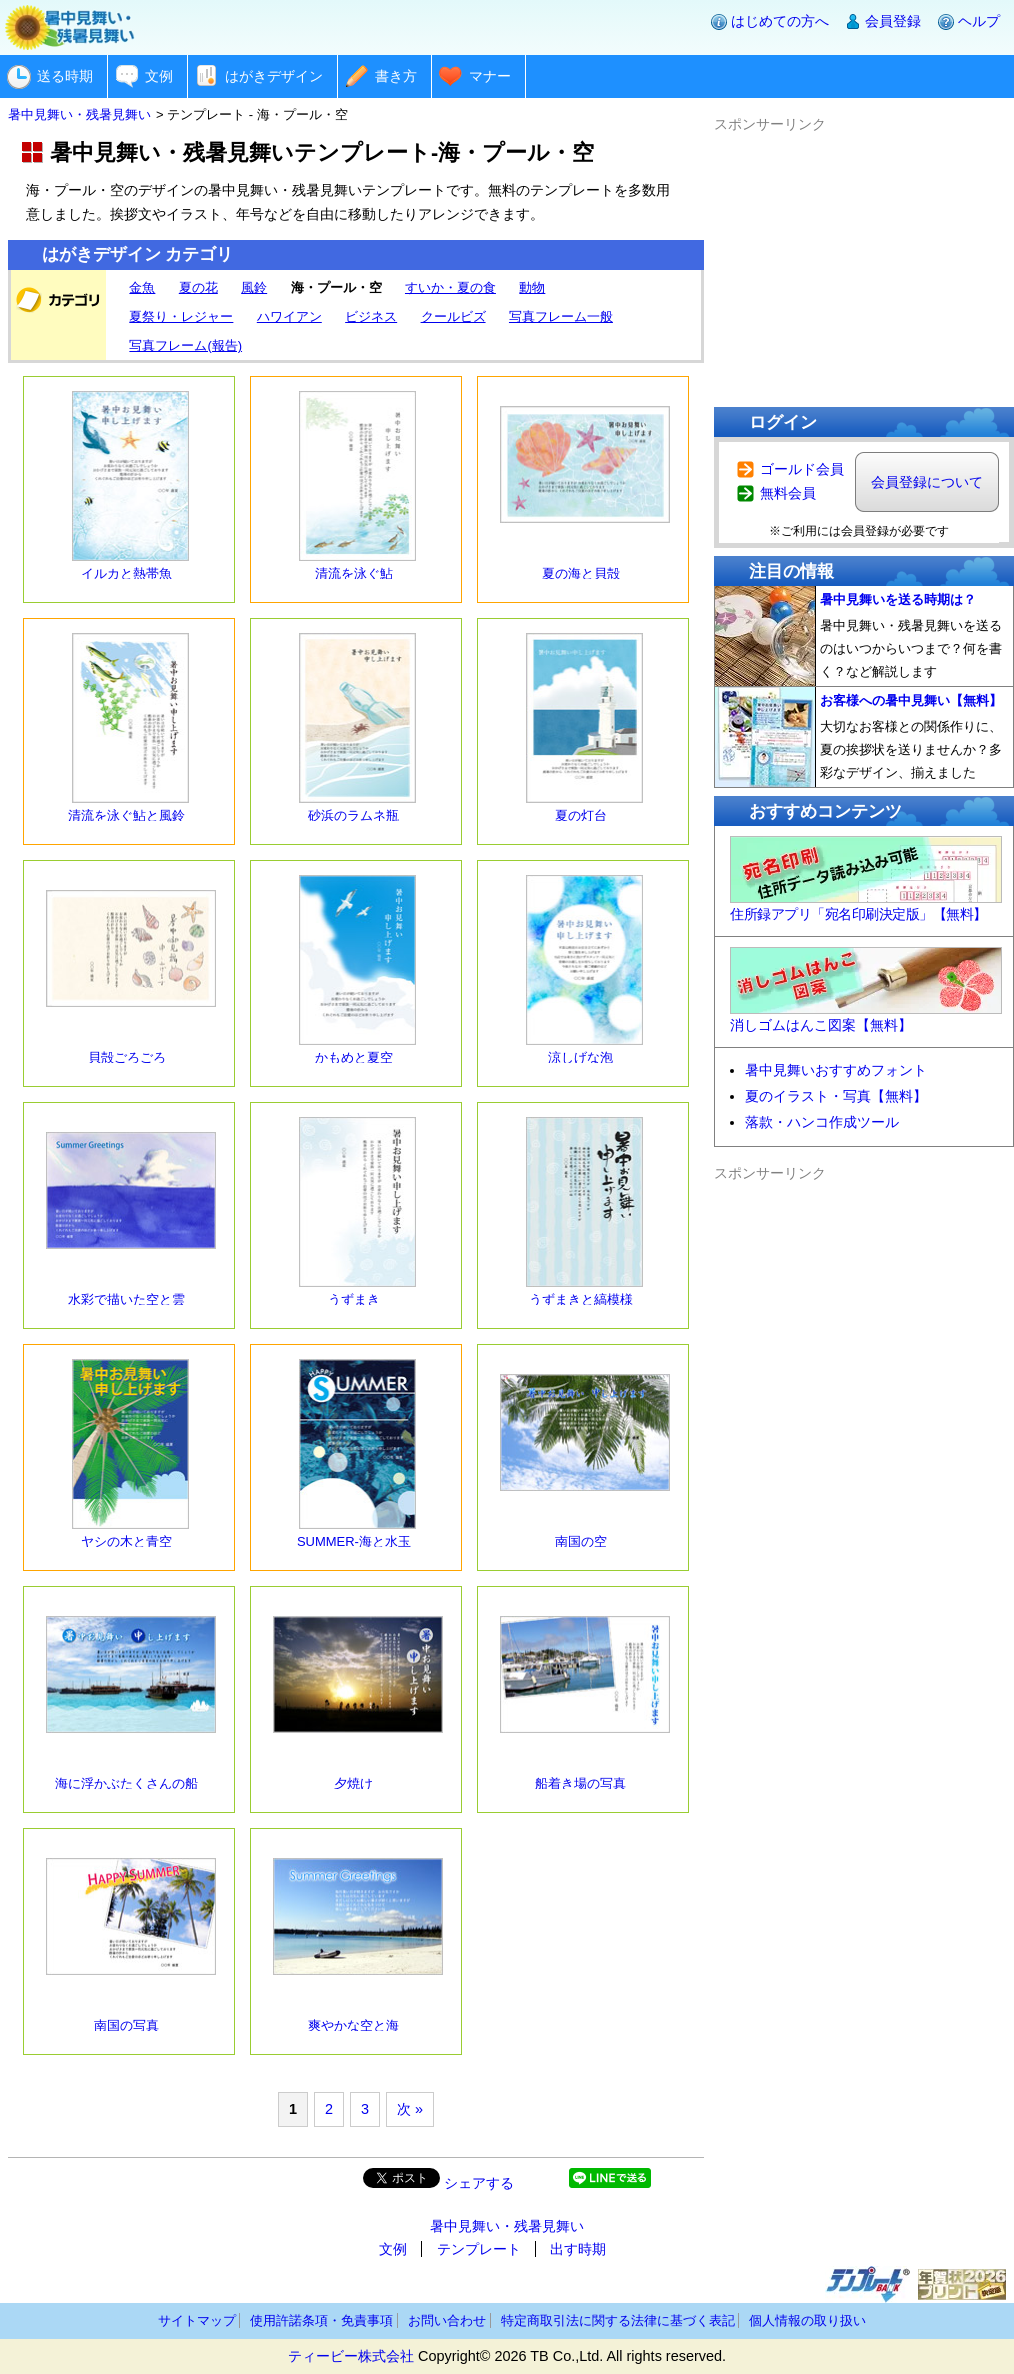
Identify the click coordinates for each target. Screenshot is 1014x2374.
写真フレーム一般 (561, 316)
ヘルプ (979, 21)
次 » (410, 2109)
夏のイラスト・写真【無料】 (836, 1096)
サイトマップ (197, 2320)
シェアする (479, 2183)
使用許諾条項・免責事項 (321, 2320)
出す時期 (578, 2249)
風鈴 (254, 287)
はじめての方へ (780, 21)
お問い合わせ (447, 2320)
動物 (532, 287)
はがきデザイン (274, 76)
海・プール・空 (336, 287)
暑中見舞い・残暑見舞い (507, 2226)
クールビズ (453, 316)
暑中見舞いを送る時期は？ (898, 599)
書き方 (396, 76)
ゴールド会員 (802, 469)
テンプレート (479, 2249)
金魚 (142, 287)
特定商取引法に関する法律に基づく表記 (618, 2320)
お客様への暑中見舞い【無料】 (911, 700)
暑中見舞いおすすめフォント (836, 1070)
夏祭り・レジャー (181, 316)
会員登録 (893, 21)
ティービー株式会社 (351, 2356)
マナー (490, 76)
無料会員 (788, 493)
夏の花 (198, 287)
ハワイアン (289, 316)
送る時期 (65, 76)
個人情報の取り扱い (807, 2320)
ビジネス (371, 316)
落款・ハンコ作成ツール (822, 1122)
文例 (159, 76)
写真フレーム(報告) (185, 345)
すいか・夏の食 (450, 287)
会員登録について (927, 482)
